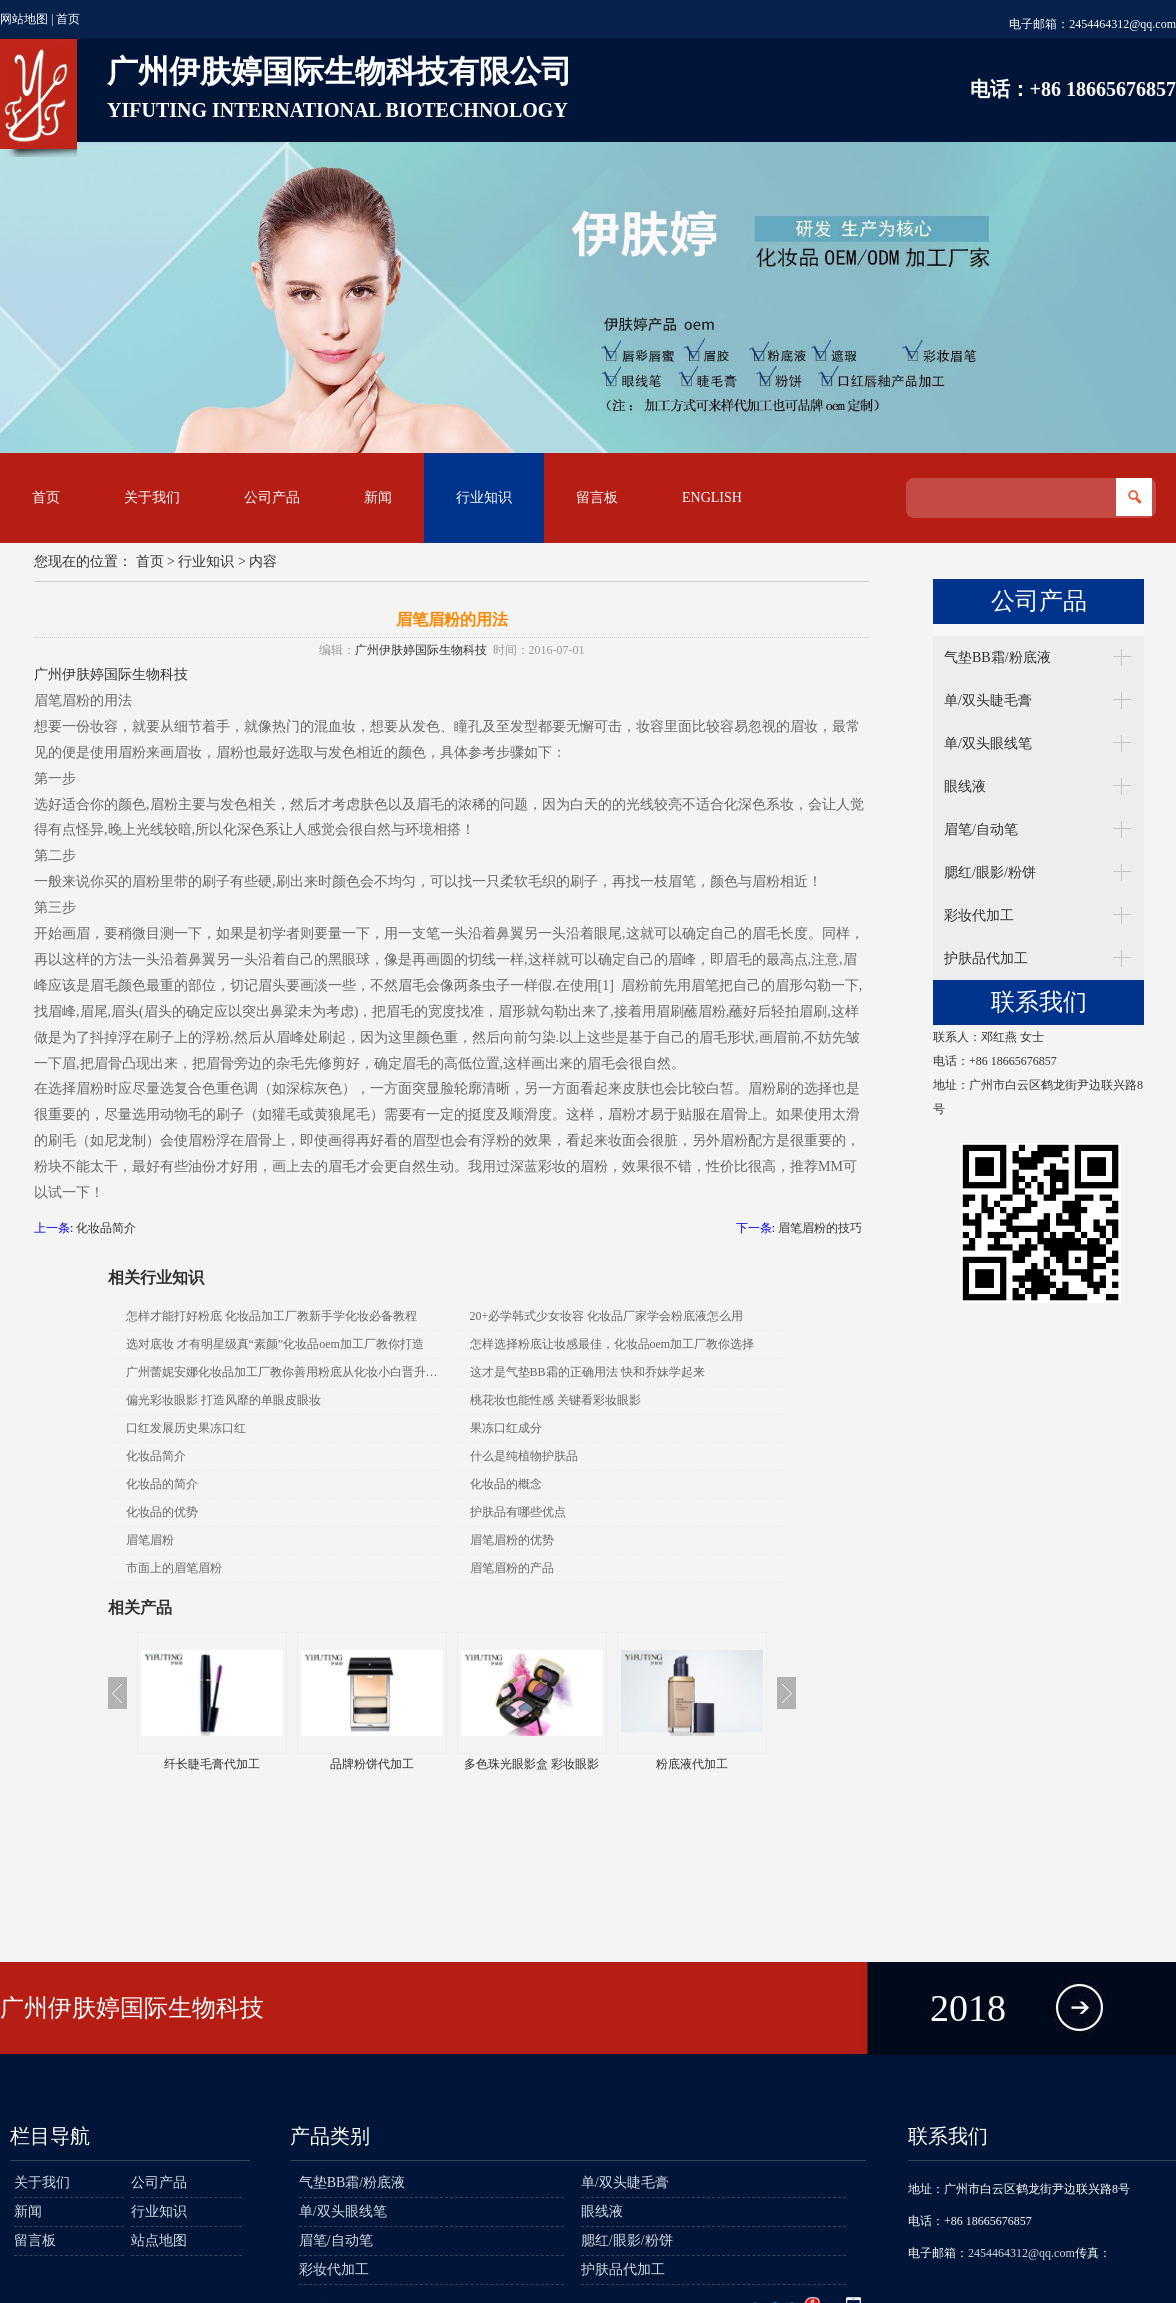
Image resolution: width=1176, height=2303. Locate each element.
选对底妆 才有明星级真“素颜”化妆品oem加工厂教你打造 (275, 1344)
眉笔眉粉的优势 (512, 1540)
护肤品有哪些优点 (518, 1512)
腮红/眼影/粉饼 (990, 872)
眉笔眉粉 (150, 1540)
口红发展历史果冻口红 (186, 1428)
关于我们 (152, 497)
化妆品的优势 (162, 1512)
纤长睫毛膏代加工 (212, 1764)
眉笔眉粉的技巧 (820, 1228)
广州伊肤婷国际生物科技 (421, 650)
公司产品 (272, 497)
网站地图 (24, 19)
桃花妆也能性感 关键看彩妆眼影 (555, 1400)
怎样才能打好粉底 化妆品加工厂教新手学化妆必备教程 (271, 1316)
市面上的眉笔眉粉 (174, 1568)
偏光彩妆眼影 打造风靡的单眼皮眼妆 (223, 1400)
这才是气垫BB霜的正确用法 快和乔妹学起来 (587, 1372)
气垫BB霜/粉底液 (997, 657)
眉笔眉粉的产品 (512, 1568)
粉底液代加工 (692, 1764)
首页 (68, 19)
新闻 (378, 497)
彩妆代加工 (979, 915)
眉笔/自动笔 (981, 829)
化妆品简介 (106, 1228)
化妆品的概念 (506, 1484)
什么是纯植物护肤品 (524, 1456)
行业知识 (484, 497)
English (712, 497)
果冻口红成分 (506, 1428)
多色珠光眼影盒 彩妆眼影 (531, 1764)
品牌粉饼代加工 (372, 1764)
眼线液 (965, 786)
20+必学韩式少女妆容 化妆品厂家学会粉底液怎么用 (607, 1316)
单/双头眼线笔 (988, 743)
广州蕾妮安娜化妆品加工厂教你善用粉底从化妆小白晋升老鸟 (283, 1372)
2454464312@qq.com (1122, 24)
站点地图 (159, 2240)
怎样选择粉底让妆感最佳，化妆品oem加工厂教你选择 (612, 1344)
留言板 (597, 497)
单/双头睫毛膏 (988, 700)
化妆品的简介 (162, 1484)
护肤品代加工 (986, 958)
